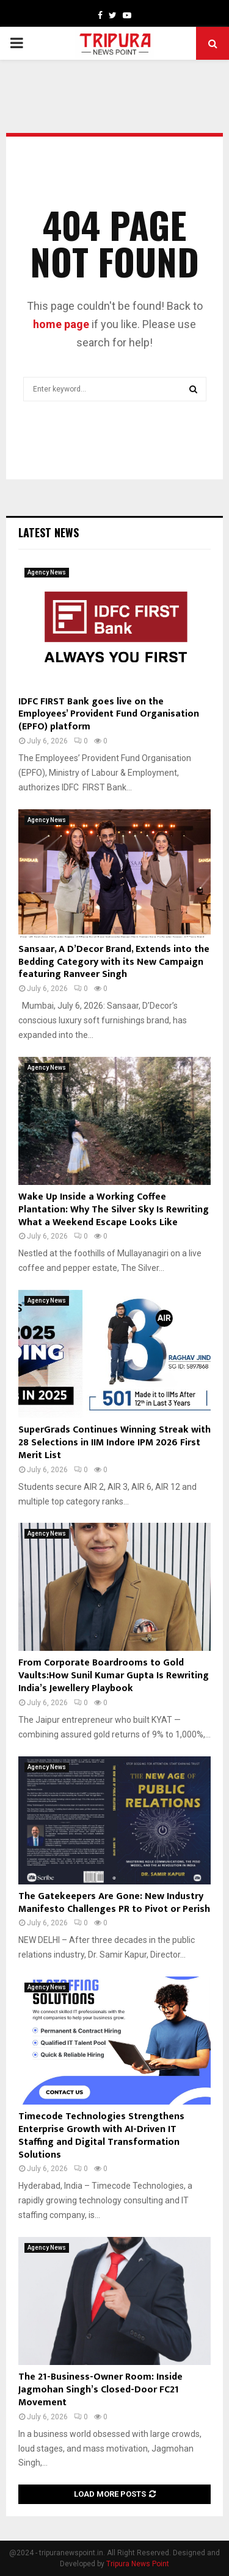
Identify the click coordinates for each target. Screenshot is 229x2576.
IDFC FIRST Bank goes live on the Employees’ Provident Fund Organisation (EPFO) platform (108, 714)
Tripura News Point (137, 2564)
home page (61, 324)
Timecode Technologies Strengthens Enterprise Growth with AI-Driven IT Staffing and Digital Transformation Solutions (101, 2135)
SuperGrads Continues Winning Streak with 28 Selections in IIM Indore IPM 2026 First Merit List (114, 1443)
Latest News (48, 532)
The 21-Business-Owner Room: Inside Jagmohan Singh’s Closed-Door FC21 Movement (100, 2390)
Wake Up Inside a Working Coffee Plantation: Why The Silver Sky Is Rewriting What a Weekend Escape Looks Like (113, 1210)
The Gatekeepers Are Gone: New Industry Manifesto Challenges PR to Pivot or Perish (114, 1902)
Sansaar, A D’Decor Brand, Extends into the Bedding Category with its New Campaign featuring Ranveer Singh (113, 962)
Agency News (46, 572)
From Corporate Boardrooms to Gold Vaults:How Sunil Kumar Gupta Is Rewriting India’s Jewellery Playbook (113, 1676)
